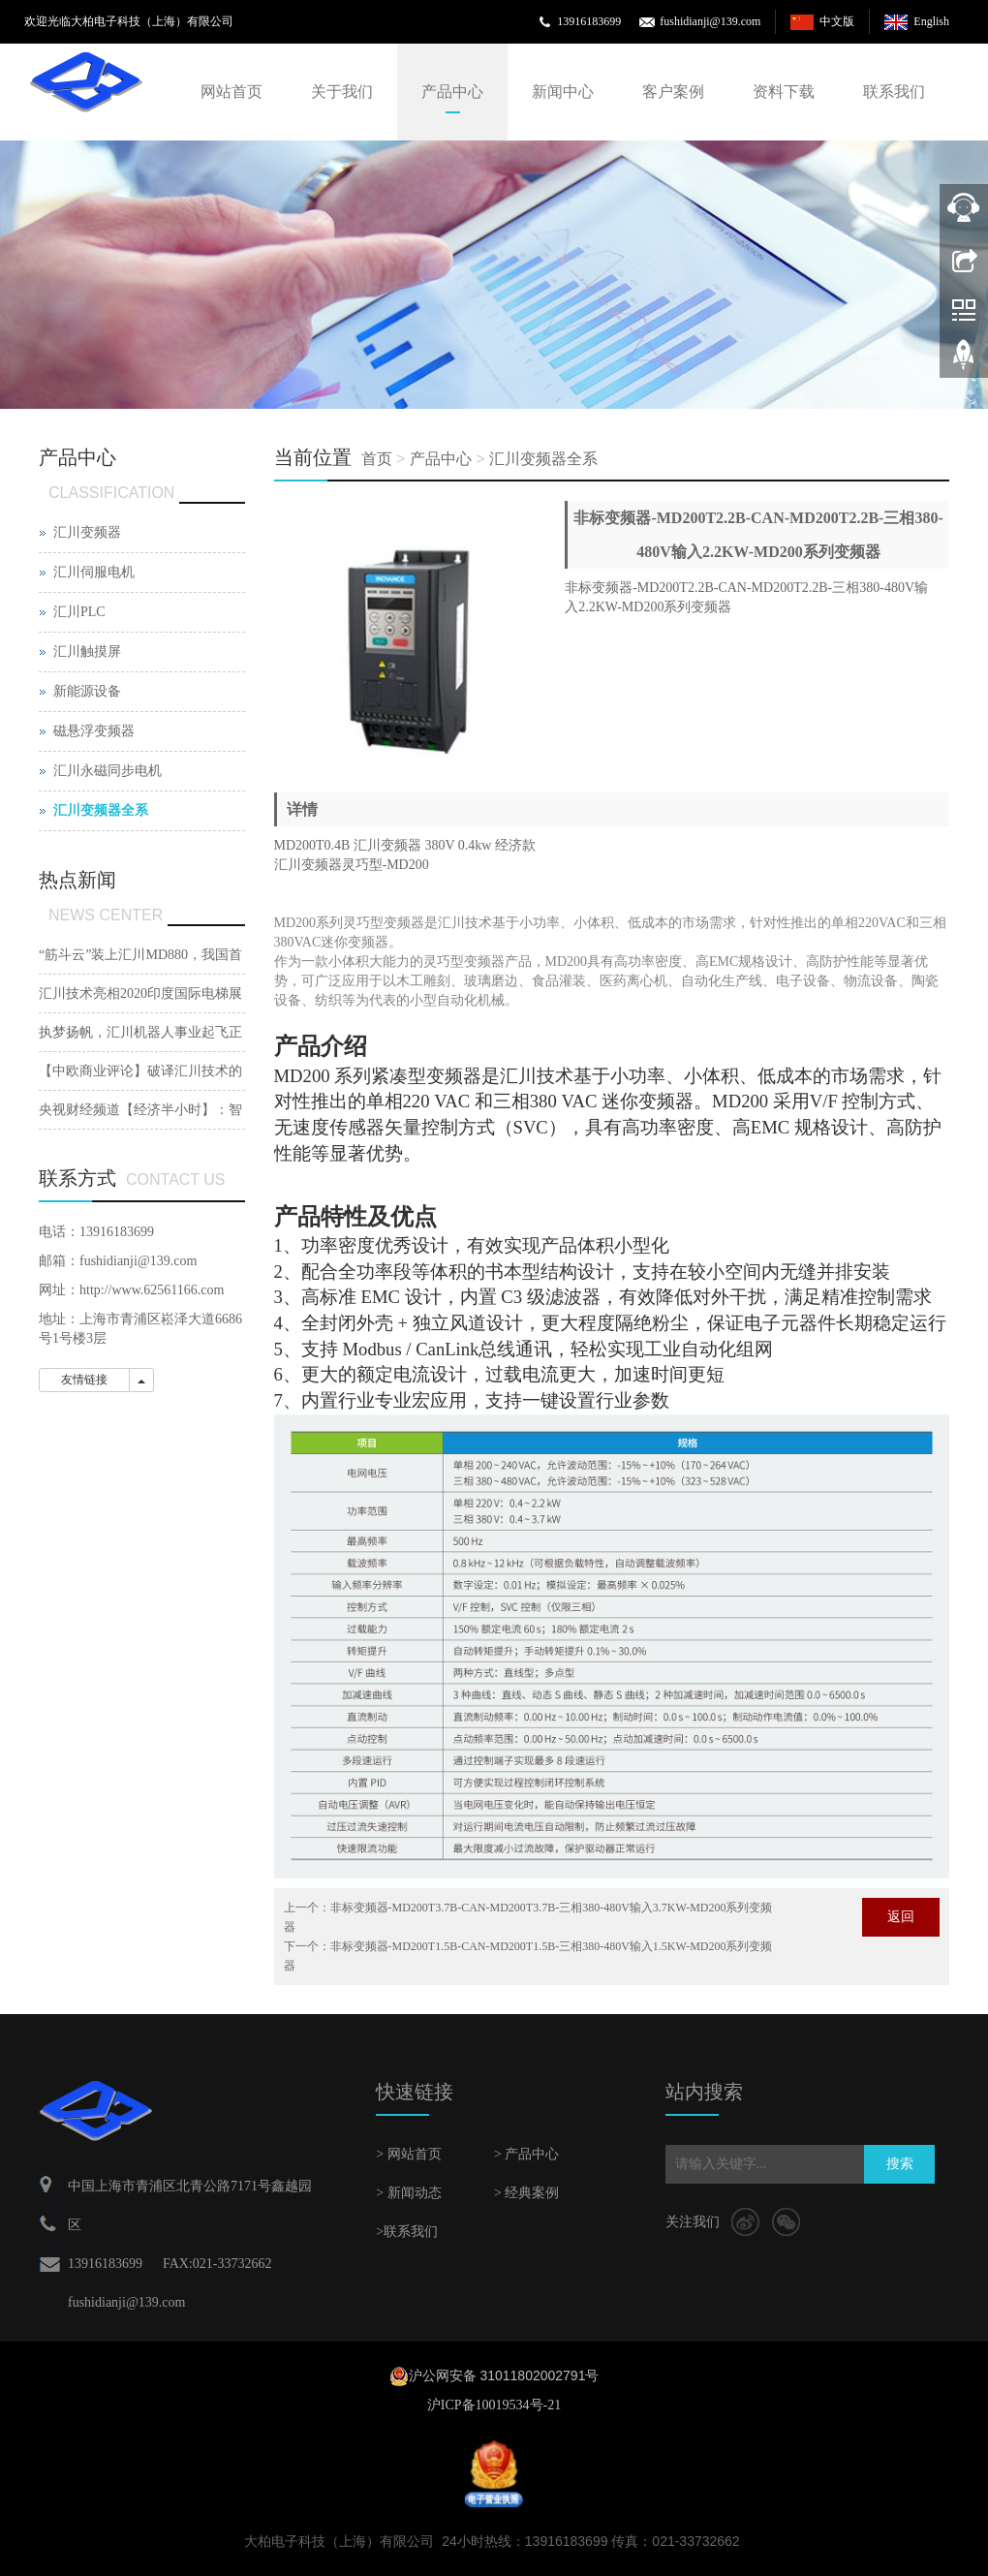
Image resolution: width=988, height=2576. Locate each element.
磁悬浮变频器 (94, 731)
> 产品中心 (526, 2154)
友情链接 (84, 1379)
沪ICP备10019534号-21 (494, 2405)
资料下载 (784, 91)
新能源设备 (87, 691)
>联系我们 (407, 2231)
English (931, 21)
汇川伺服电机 (94, 572)
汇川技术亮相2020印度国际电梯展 (140, 993)
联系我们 (894, 91)
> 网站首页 (408, 2154)
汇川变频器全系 (543, 458)
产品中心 (452, 91)
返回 (900, 1916)
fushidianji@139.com (710, 21)
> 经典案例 (526, 2193)
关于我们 (342, 91)
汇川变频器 (87, 532)
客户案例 (673, 91)
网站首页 (231, 91)
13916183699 (589, 21)
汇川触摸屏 (87, 651)
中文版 (836, 21)
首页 (376, 458)
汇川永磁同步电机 (107, 770)
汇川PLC (79, 612)
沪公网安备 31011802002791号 (504, 2375)
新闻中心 (563, 91)
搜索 (899, 2164)
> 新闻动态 (408, 2193)
